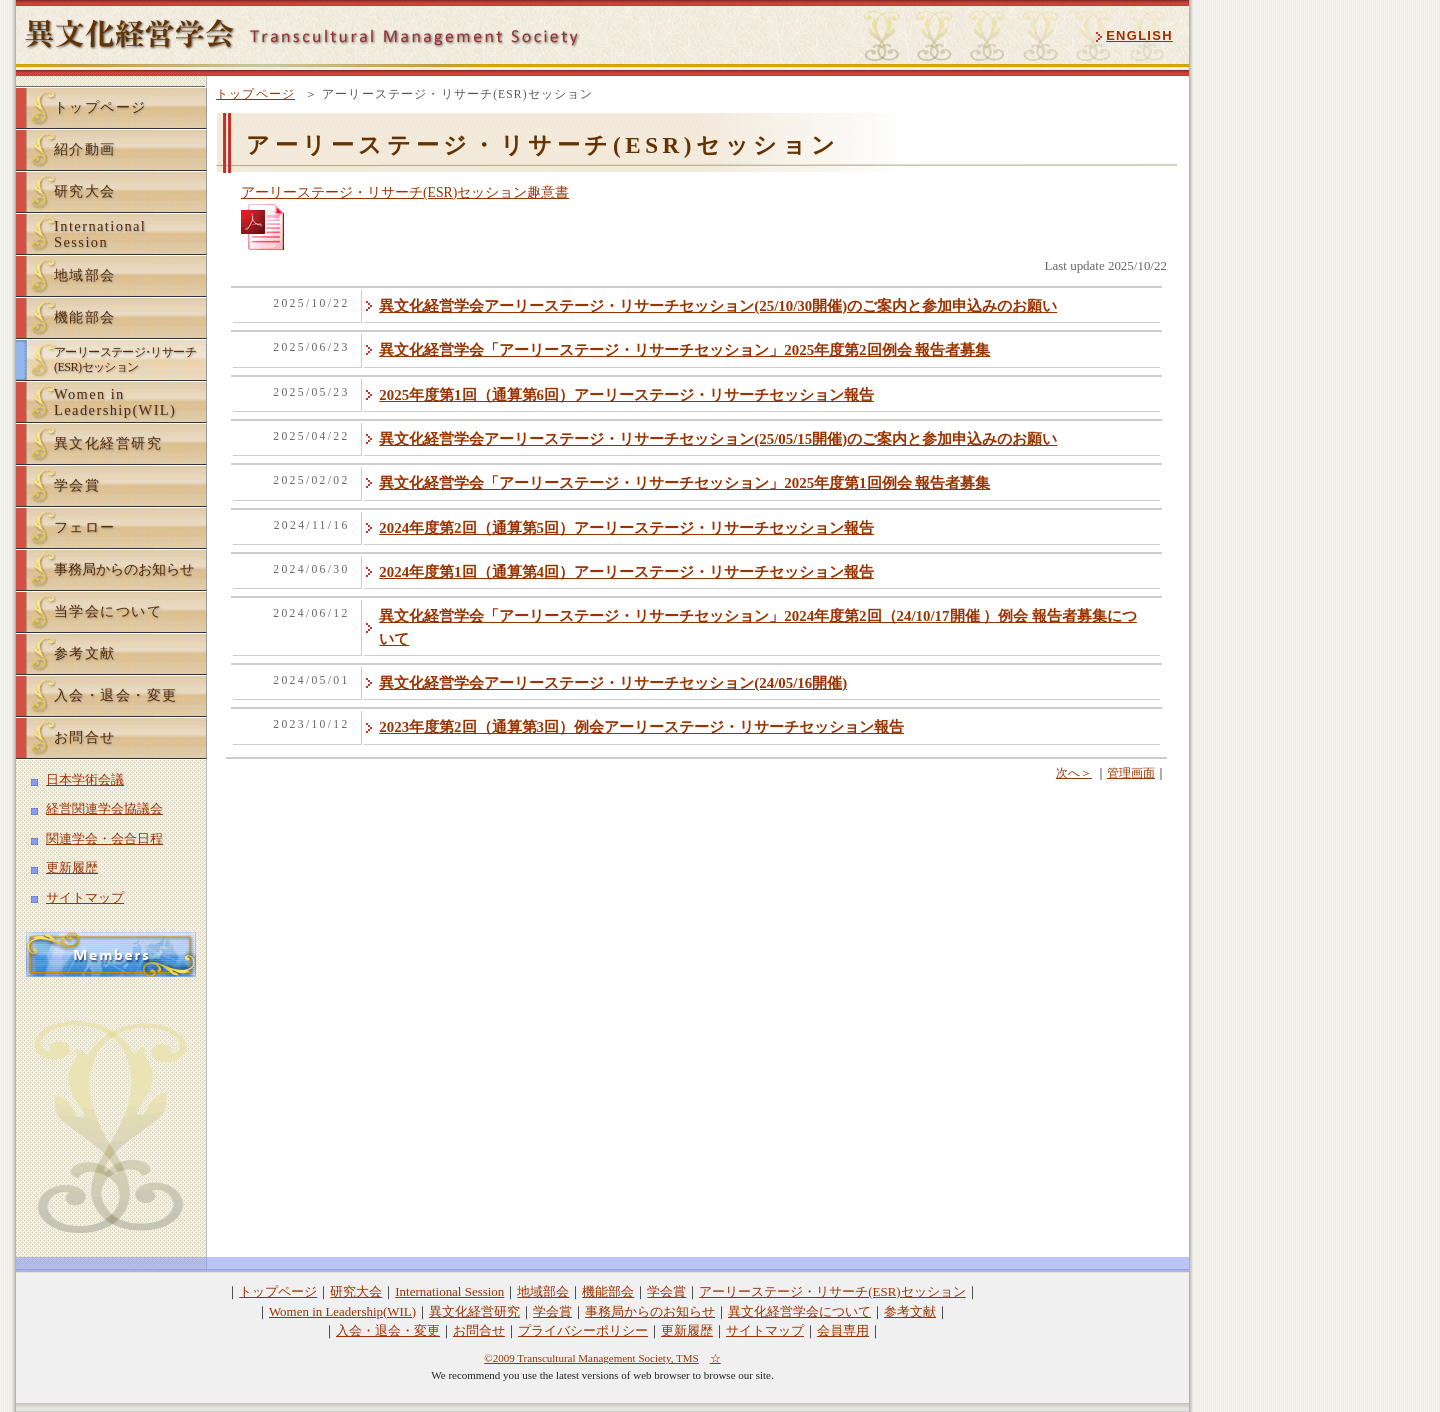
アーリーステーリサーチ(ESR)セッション (125, 359)
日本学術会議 (85, 779)
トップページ (255, 94)
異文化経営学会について (799, 1311)
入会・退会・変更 (116, 695)
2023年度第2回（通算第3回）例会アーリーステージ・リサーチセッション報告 (641, 727)
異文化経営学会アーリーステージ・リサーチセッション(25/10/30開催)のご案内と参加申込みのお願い (718, 306)
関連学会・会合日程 (104, 838)
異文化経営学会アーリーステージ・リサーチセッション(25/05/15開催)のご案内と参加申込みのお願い (718, 439)
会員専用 (843, 1330)
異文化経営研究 (108, 443)
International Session (449, 1291)
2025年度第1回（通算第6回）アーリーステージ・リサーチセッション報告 (626, 395)
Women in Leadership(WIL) (342, 1311)
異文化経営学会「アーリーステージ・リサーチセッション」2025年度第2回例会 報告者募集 (684, 350)
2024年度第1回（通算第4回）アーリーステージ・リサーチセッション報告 (626, 572)
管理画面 (1131, 773)
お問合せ (85, 737)
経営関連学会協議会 (104, 808)
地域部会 (85, 275)
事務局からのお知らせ (124, 569)
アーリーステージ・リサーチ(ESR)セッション (832, 1291)
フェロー (85, 527)
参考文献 (85, 653)
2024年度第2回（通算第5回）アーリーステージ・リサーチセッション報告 (626, 528)
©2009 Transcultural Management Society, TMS (591, 1358)
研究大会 (85, 191)
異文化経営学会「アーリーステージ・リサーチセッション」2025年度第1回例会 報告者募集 (684, 483)
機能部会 (85, 317)
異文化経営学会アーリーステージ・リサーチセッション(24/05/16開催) (613, 683)
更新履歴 (72, 867)
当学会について (108, 611)
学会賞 (77, 485)
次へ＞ (1074, 773)
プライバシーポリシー (583, 1330)
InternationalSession (100, 234)
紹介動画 (85, 149)
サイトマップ (85, 897)
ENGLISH (1139, 35)
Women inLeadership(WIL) (115, 402)
